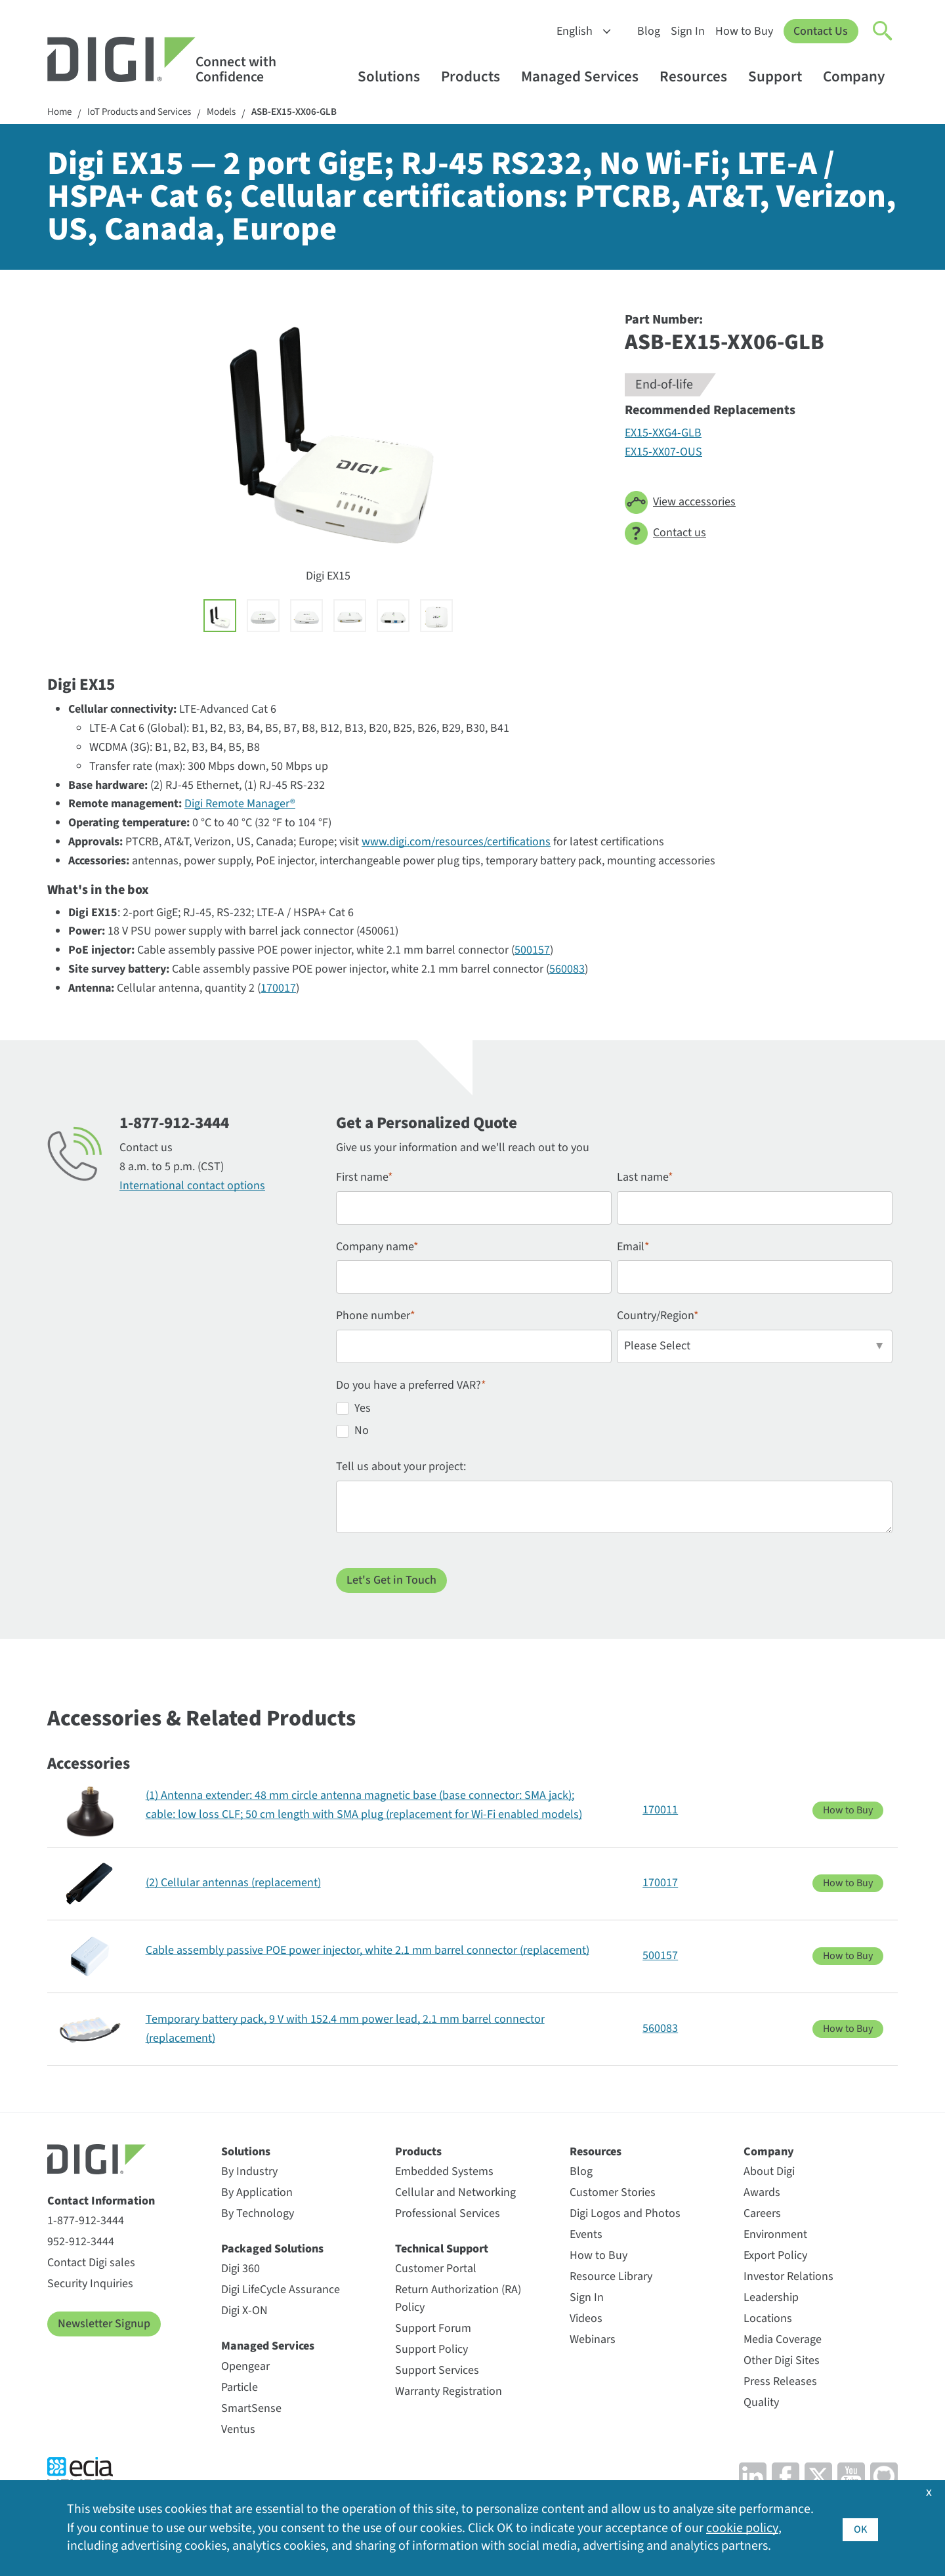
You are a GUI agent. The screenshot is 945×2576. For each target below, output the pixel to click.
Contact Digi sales (91, 2264)
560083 (567, 970)
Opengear (245, 2367)
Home (60, 113)
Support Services (437, 2371)
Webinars (593, 2341)
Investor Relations (788, 2278)
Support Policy (431, 2350)
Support (781, 76)
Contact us (665, 534)
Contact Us (820, 31)
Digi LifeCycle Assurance (280, 2291)
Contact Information (101, 2202)
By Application (257, 2193)
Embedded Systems (444, 2172)
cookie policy (742, 2528)
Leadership (771, 2299)
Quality (761, 2404)
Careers (762, 2214)
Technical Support (441, 2250)
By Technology (257, 2214)
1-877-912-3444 (85, 2222)
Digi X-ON (244, 2312)
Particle (239, 2388)
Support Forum (433, 2329)
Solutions (395, 76)
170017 (278, 989)
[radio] (614, 1412)
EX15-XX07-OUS (663, 453)
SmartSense (251, 2409)
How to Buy (743, 31)
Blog (648, 31)
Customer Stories (613, 2193)
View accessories (680, 503)
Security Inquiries (90, 2285)
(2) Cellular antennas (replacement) (233, 1884)
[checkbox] (614, 1423)
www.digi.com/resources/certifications (456, 843)
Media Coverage (783, 2341)
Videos (586, 2320)
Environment (775, 2236)
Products (477, 76)
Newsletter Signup (104, 2325)
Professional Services (447, 2214)
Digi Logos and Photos (625, 2214)
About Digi (769, 2172)
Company (860, 76)
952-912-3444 (80, 2243)
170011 (660, 1811)
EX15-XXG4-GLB (663, 434)
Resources (700, 76)
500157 (532, 951)
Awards (762, 2193)
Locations (768, 2320)
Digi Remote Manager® (239, 805)
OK (860, 2528)
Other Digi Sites (782, 2362)
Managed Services (586, 76)
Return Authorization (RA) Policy (458, 2300)
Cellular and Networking (455, 2193)
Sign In (687, 31)
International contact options (192, 1187)
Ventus (238, 2430)
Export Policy (775, 2257)
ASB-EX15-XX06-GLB (311, 113)
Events (586, 2236)
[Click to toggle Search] (883, 31)
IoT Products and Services (146, 113)
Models (235, 113)
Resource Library (611, 2278)
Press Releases (780, 2383)
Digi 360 (240, 2270)
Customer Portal (435, 2270)
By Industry (249, 2172)
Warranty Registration (448, 2392)
